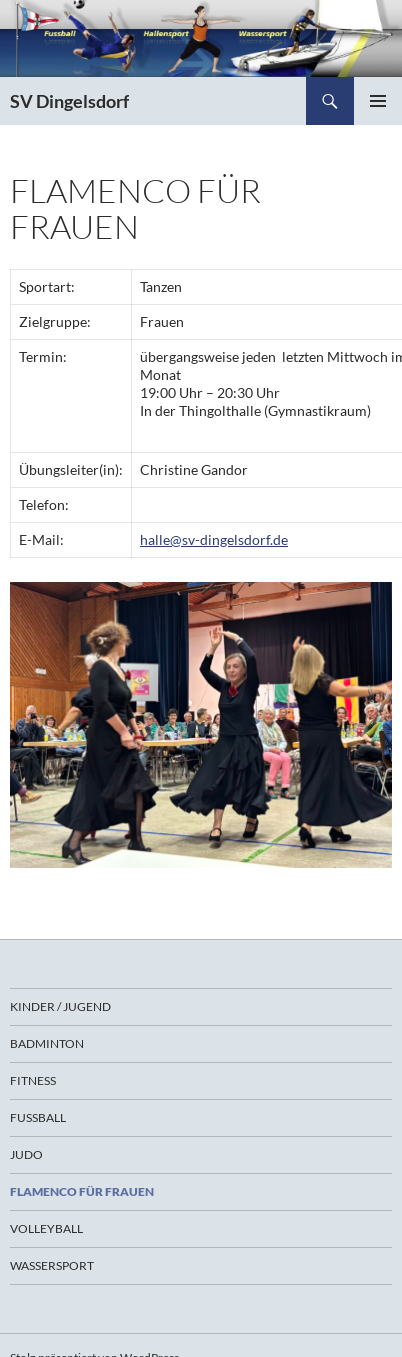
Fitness (33, 1080)
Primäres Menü (378, 101)
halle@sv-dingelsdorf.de (214, 539)
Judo (26, 1154)
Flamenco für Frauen (82, 1191)
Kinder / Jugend (60, 1006)
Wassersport (52, 1265)
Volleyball (46, 1228)
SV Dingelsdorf (69, 101)
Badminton (47, 1043)
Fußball (38, 1117)
